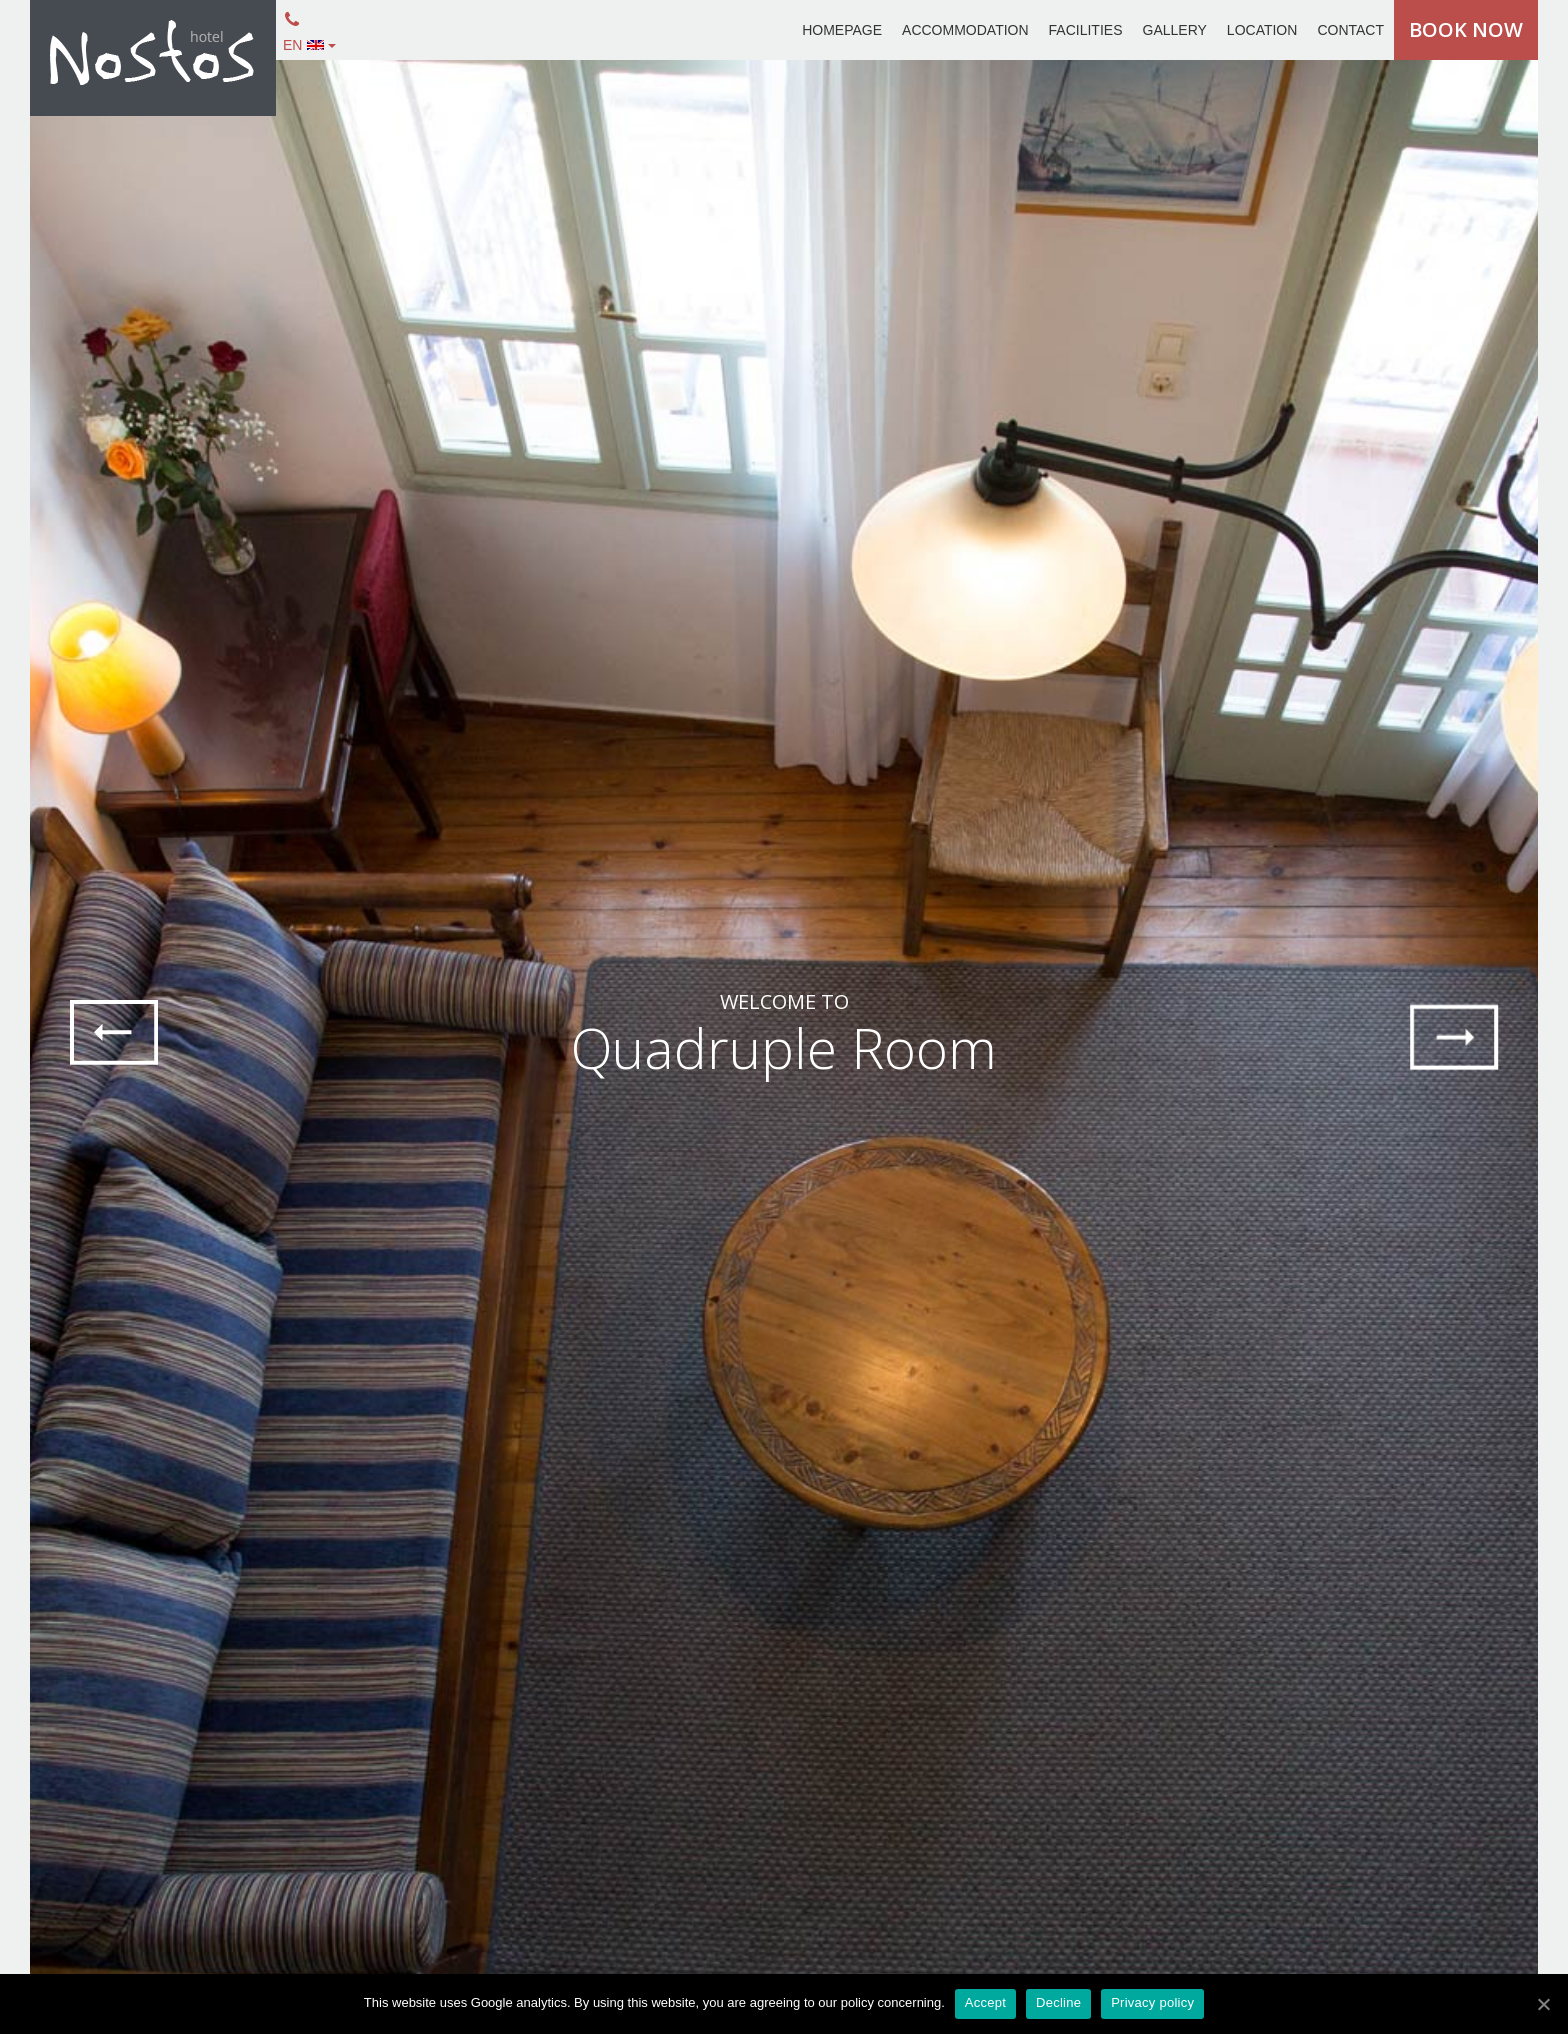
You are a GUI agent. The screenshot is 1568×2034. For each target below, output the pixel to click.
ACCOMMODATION (965, 30)
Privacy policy (1152, 2002)
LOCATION (1262, 30)
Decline (1058, 2002)
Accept (985, 2002)
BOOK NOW (1466, 29)
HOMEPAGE (842, 30)
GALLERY (1175, 30)
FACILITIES (1086, 30)
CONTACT (1350, 30)
